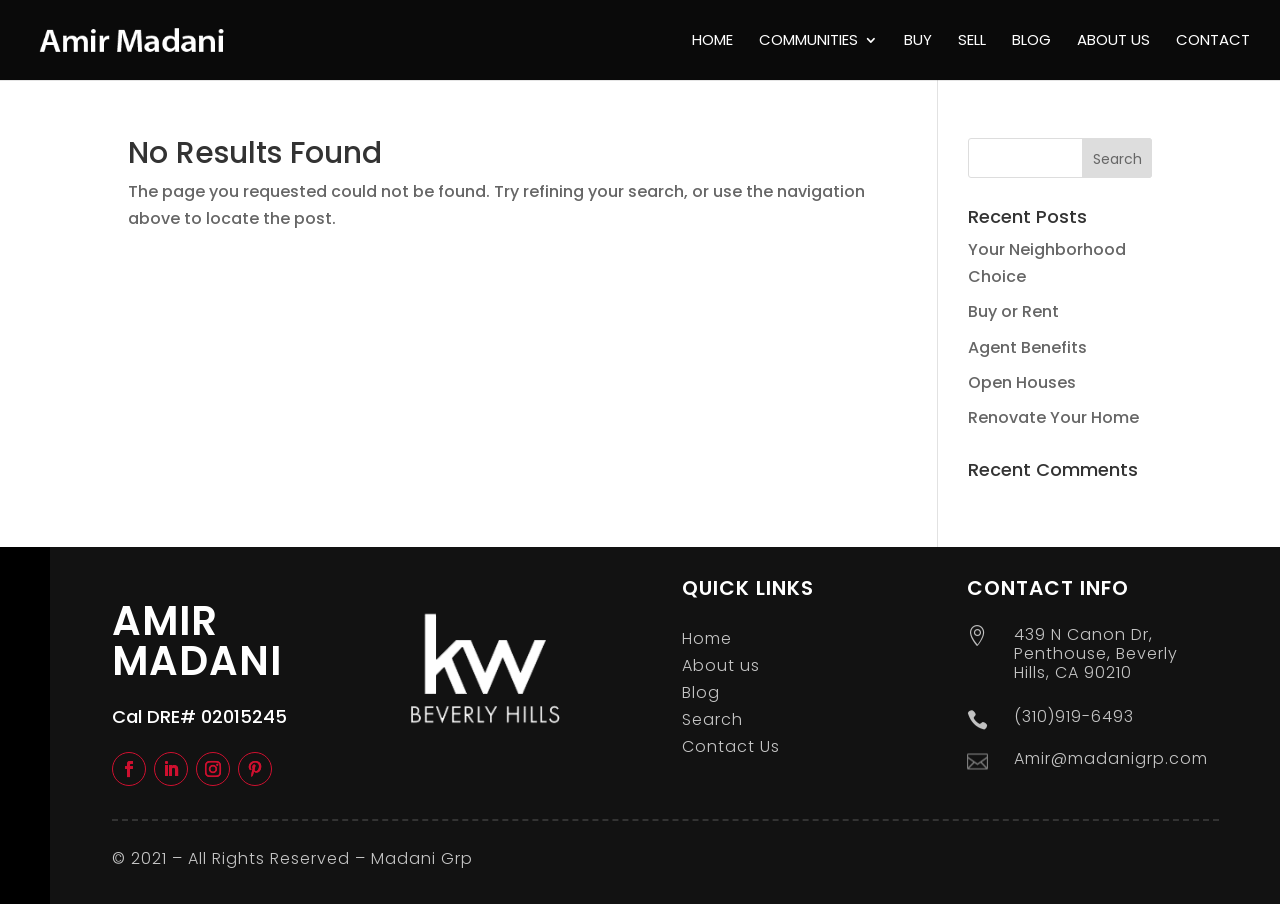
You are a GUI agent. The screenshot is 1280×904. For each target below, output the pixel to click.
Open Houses (1022, 382)
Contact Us (731, 746)
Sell (972, 41)
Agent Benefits (1027, 347)
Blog (1031, 41)
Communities (808, 41)
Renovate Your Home (1053, 417)
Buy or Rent (1013, 311)
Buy (918, 41)
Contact (1213, 41)
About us (1113, 41)
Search (712, 719)
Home (712, 41)
